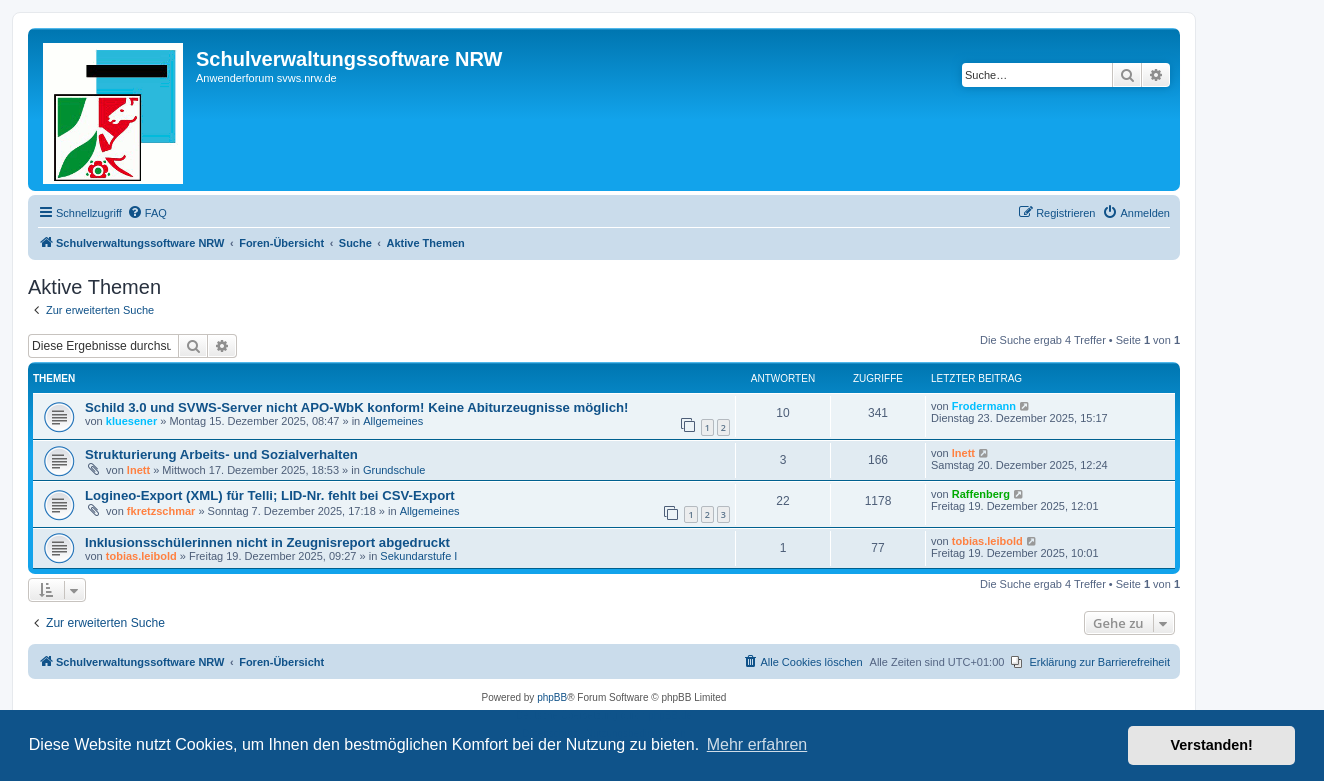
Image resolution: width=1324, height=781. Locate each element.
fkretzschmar (161, 511)
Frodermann (984, 406)
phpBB (552, 697)
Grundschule (394, 470)
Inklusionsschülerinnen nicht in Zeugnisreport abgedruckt (267, 542)
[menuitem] (147, 213)
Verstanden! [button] (1212, 745)
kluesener (131, 421)
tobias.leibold (141, 556)
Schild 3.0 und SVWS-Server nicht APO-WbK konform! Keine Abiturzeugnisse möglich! (356, 407)
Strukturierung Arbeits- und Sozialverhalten (221, 454)
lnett (138, 470)
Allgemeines (393, 421)
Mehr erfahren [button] (757, 744)
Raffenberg (981, 494)
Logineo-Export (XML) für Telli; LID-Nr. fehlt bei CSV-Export (270, 495)
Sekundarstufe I (418, 556)
